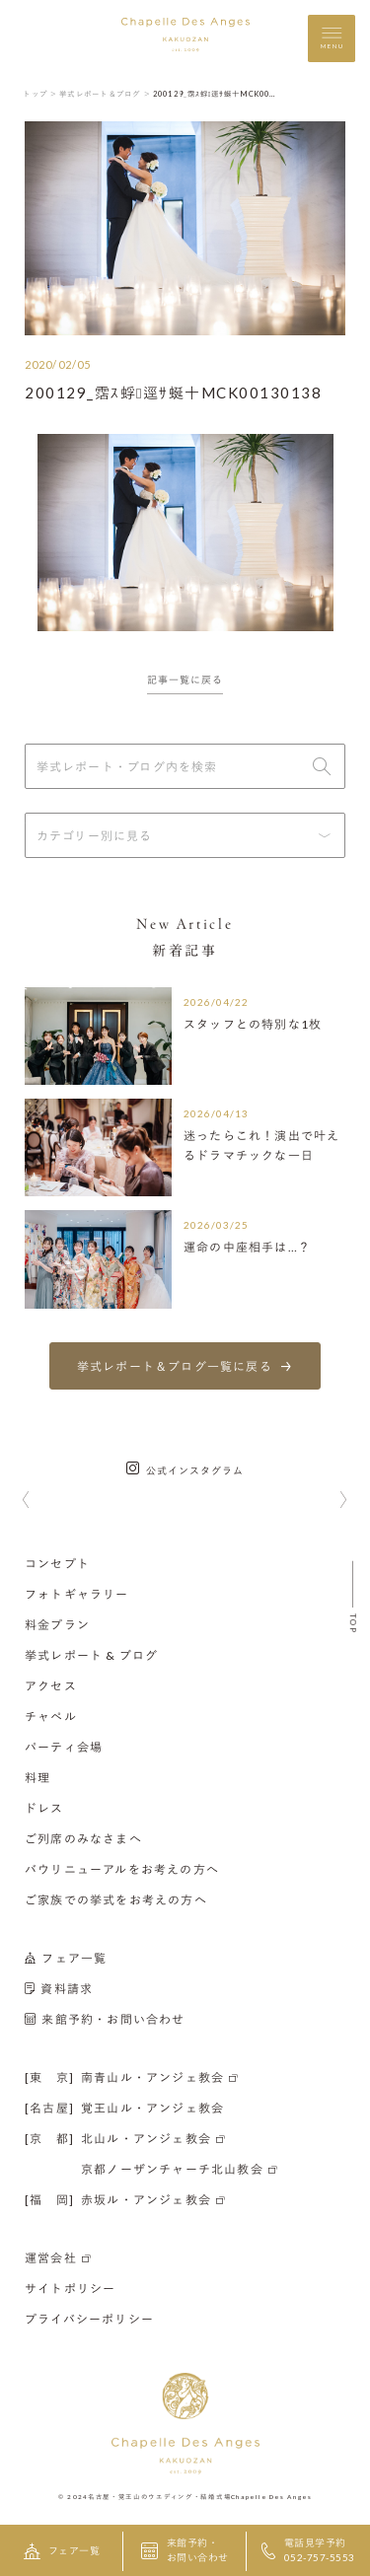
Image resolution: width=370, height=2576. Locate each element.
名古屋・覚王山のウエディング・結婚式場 (159, 2496)
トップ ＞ (40, 94)
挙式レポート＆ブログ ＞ (105, 94)
